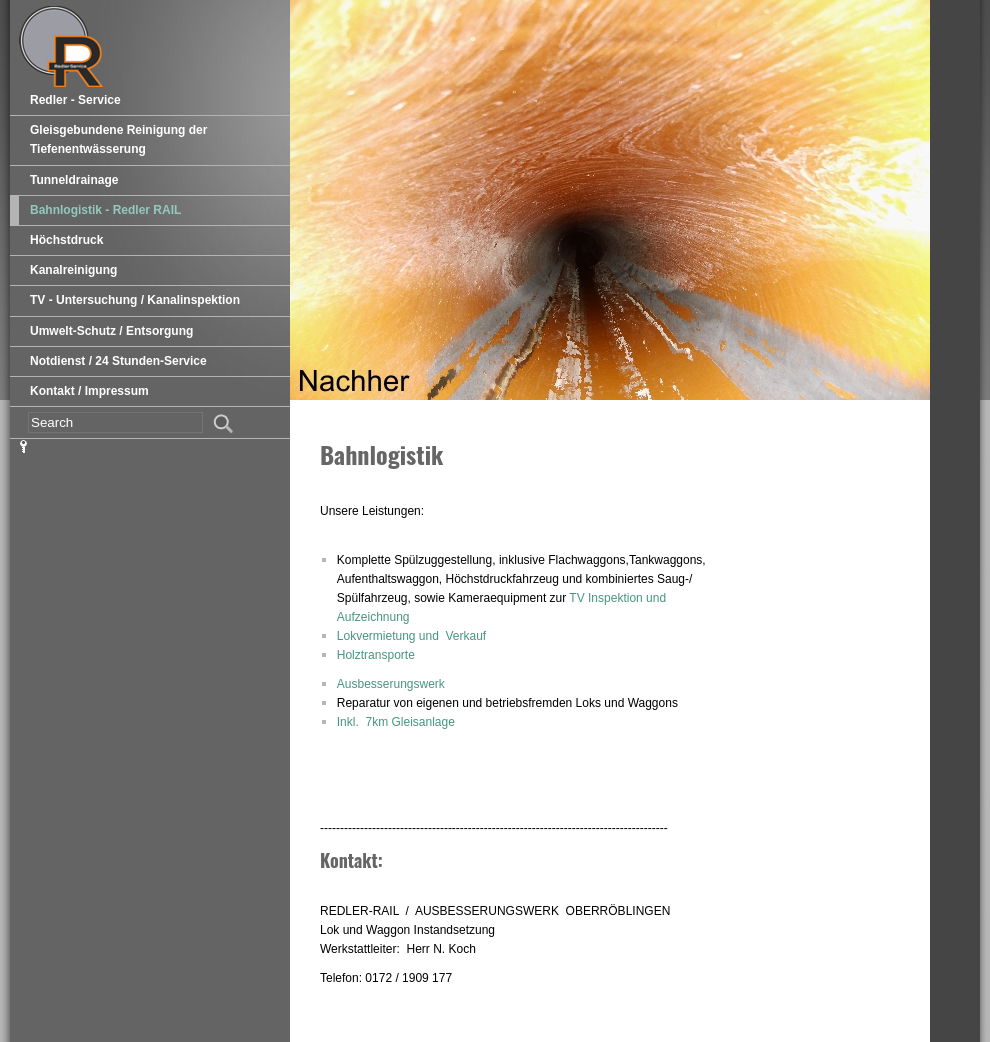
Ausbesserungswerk (391, 684)
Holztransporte (376, 655)
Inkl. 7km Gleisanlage (396, 722)
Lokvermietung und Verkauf (411, 636)
